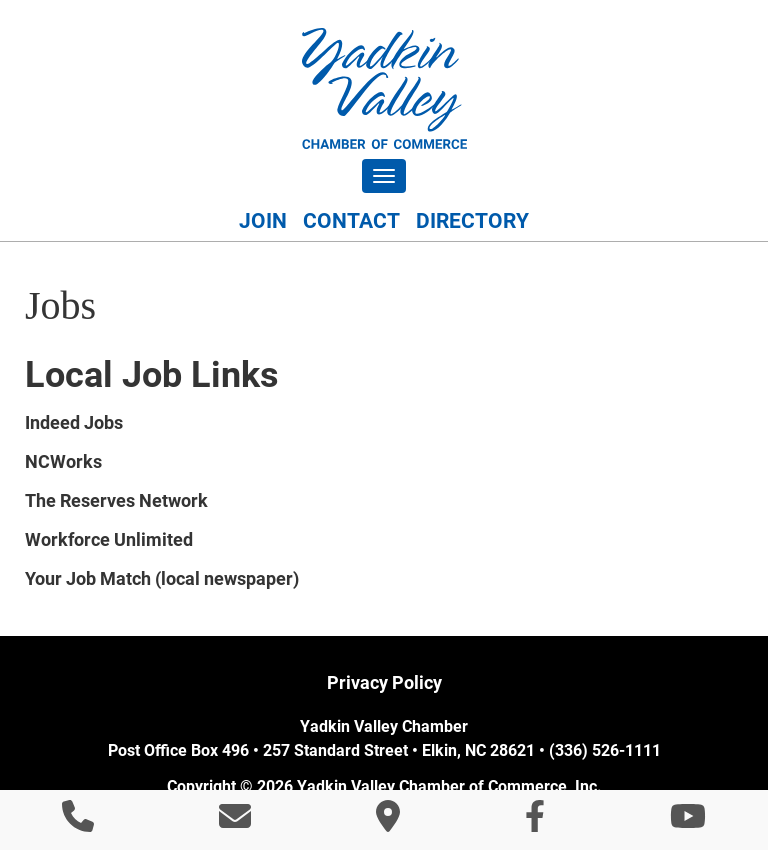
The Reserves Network (116, 500)
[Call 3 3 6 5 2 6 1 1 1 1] (78, 822)
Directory (472, 221)
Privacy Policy (384, 682)
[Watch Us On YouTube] (688, 822)
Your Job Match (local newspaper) (162, 578)
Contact (351, 221)
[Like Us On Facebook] (535, 822)
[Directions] (388, 822)
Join (263, 221)
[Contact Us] (235, 822)
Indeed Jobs (74, 422)
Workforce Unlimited (109, 539)
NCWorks (63, 461)
